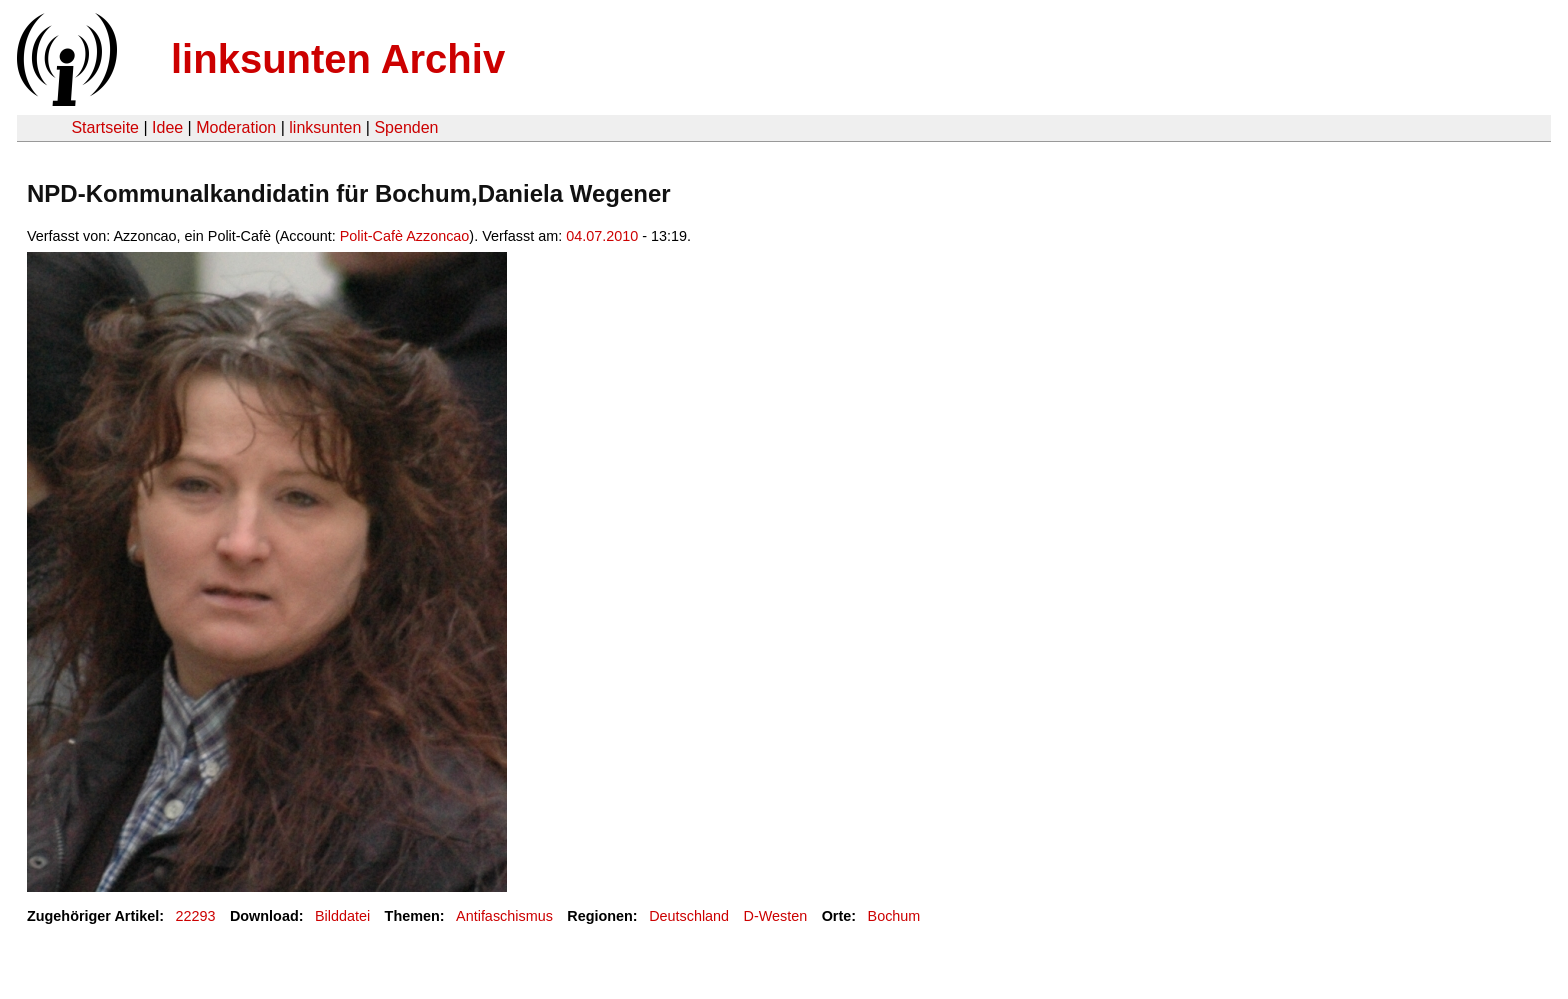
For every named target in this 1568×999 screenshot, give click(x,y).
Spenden (406, 127)
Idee (167, 127)
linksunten (325, 127)
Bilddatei (342, 916)
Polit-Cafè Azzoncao (405, 236)
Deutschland (689, 916)
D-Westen (776, 916)
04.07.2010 (602, 236)
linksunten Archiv (338, 59)
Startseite (105, 127)
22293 (196, 916)
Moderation (236, 127)
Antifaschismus (504, 916)
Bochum (894, 916)
